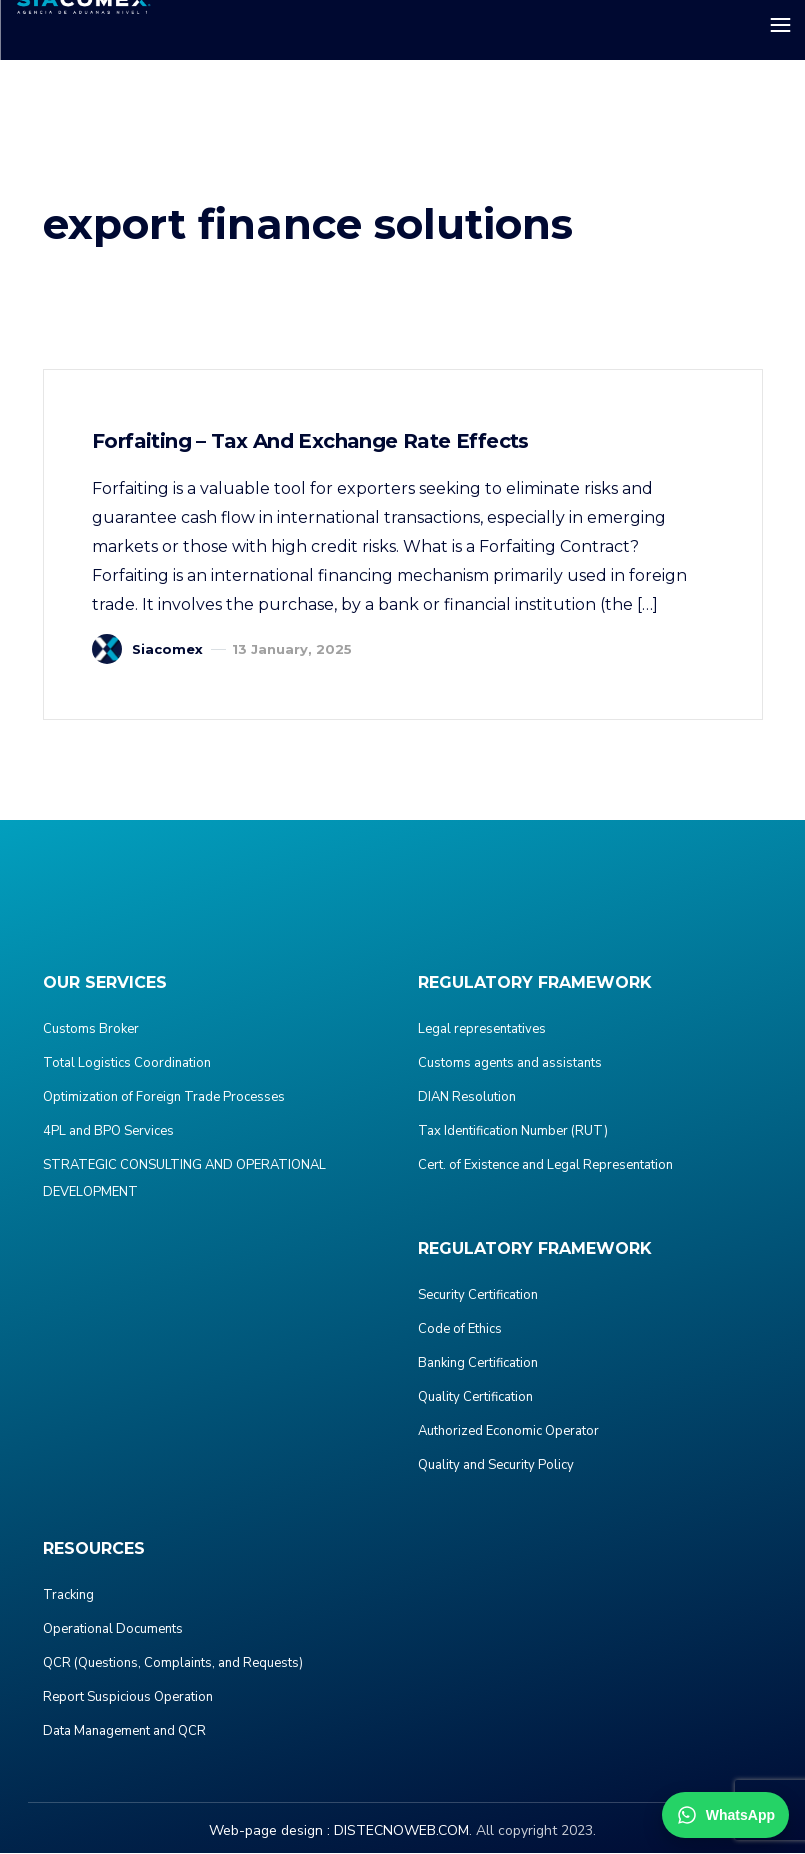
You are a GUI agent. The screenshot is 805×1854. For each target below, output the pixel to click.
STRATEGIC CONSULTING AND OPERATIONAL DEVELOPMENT (184, 1179)
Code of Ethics (460, 1330)
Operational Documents (113, 1630)
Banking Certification (478, 1364)
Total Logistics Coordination (127, 1064)
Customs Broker (91, 1030)
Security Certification (478, 1296)
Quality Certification (475, 1398)
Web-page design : (269, 1831)
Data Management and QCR (124, 1732)
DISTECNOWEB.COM (401, 1831)
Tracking (68, 1596)
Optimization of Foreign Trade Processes (164, 1098)
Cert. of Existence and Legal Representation (545, 1166)
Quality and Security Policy (496, 1466)
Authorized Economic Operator (508, 1432)
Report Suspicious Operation (128, 1698)
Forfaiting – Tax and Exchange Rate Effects (312, 442)
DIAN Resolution (467, 1098)
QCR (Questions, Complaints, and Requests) (173, 1664)
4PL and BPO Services (108, 1132)
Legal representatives (482, 1030)
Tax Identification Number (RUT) (513, 1132)
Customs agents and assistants (510, 1064)
